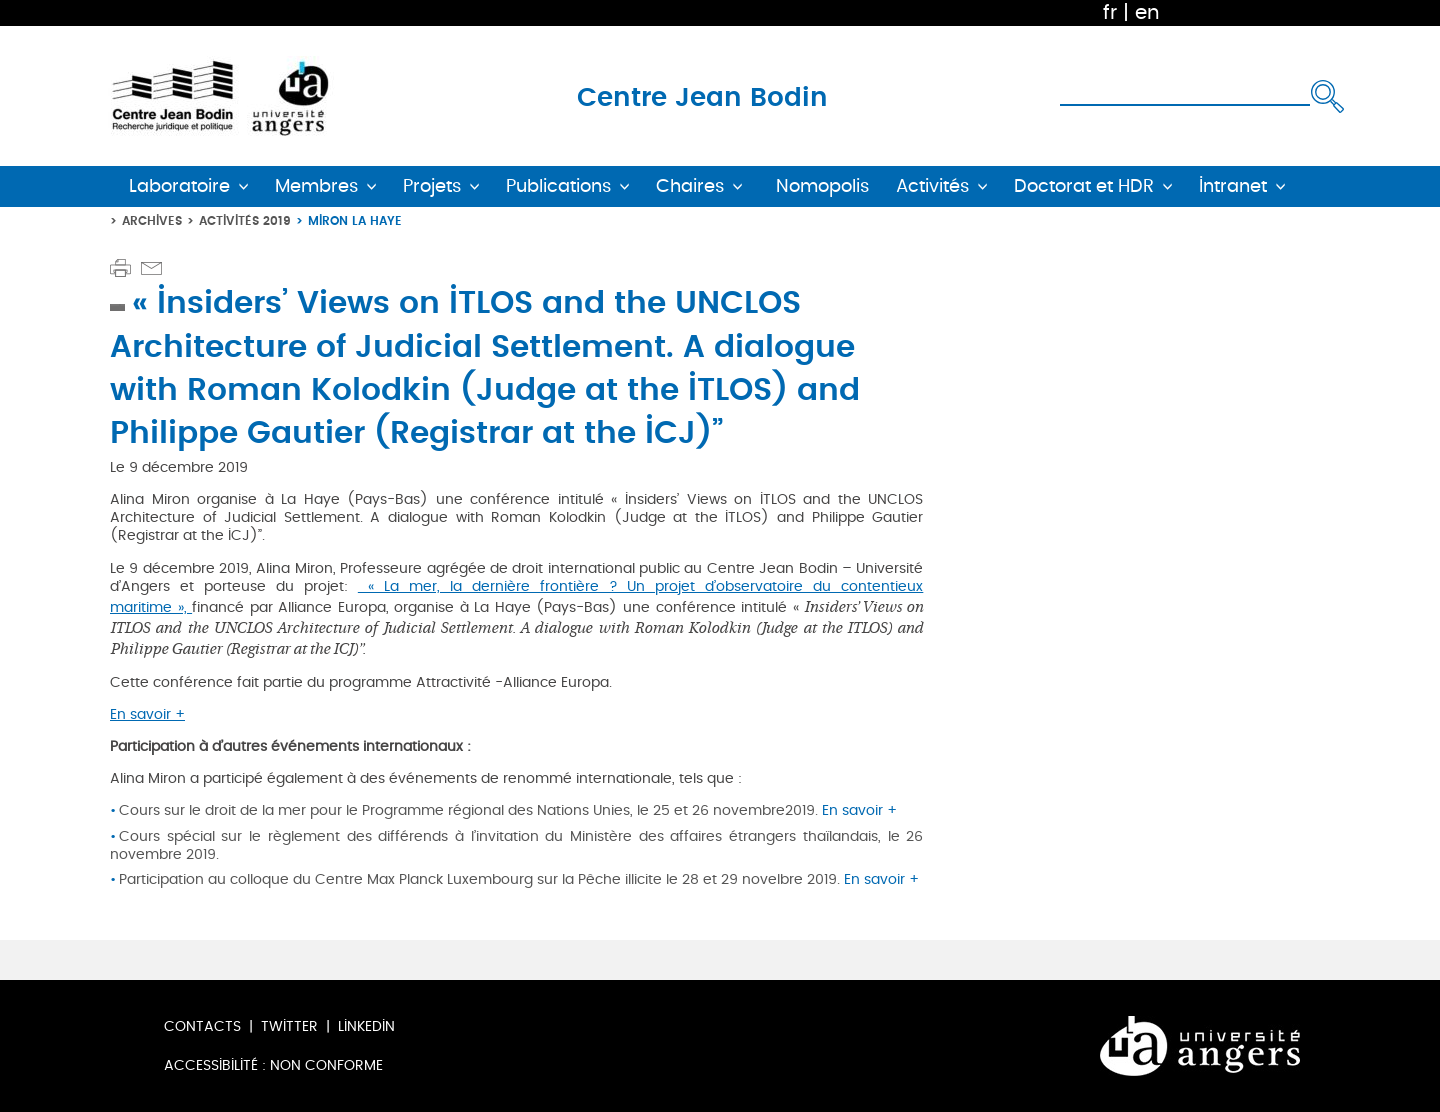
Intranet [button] (1233, 186)
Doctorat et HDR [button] (1084, 186)
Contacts (202, 1026)
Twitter (289, 1026)
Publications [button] (558, 186)
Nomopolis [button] (822, 186)
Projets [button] (432, 186)
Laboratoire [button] (179, 186)
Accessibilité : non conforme (273, 1065)
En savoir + (147, 714)
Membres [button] (316, 186)
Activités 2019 (245, 220)
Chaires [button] (690, 186)
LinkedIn (366, 1026)
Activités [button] (932, 186)
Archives (152, 220)
